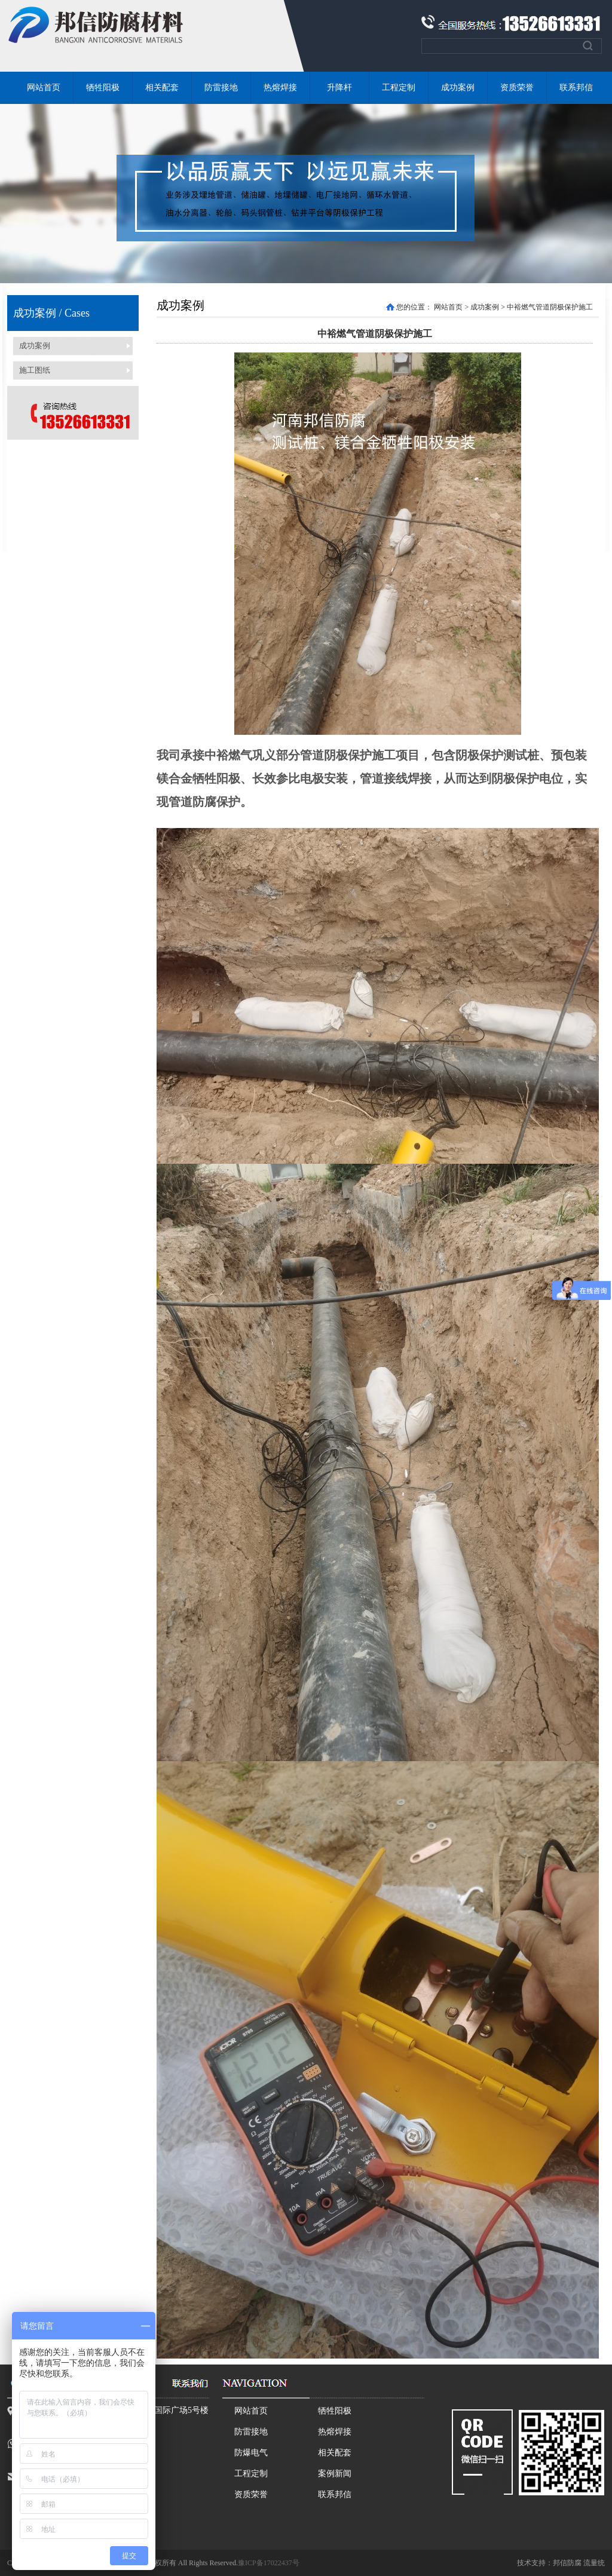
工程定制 (398, 87)
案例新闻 (334, 2473)
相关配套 (162, 87)
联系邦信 (576, 87)
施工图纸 (34, 370)
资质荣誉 (517, 87)
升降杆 (339, 87)
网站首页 (43, 87)
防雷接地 (221, 87)
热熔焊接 (280, 87)
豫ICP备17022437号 (268, 2563)
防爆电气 (251, 2452)
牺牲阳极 (103, 87)
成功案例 (458, 87)
